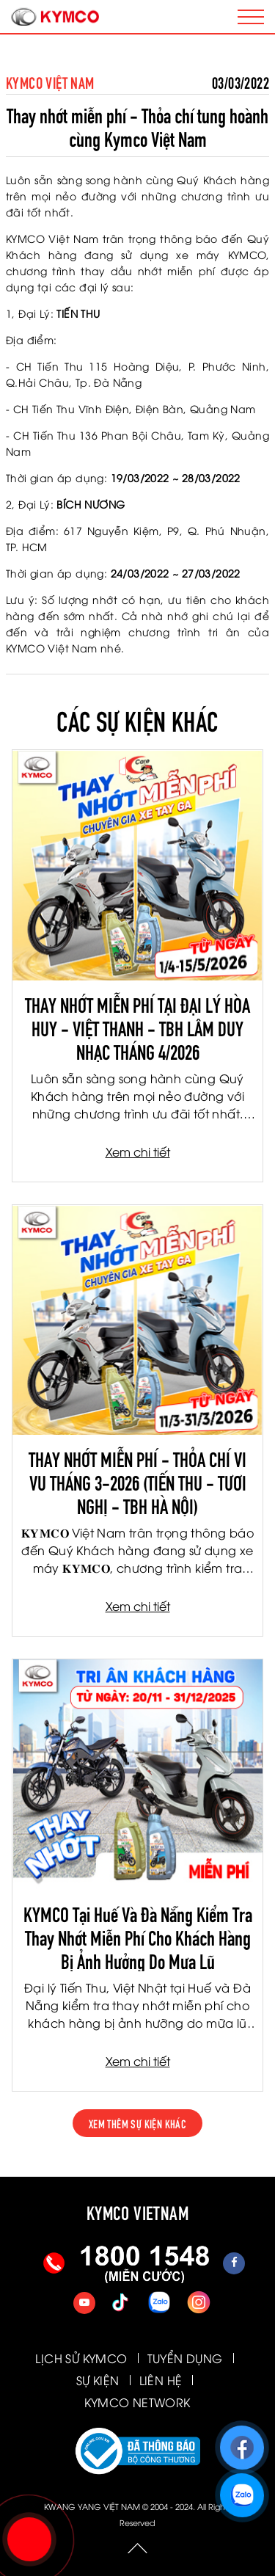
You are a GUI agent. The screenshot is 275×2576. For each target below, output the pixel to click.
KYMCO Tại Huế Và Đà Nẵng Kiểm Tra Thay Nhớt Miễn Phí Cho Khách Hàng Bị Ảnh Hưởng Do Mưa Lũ (137, 1936)
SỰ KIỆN (98, 2380)
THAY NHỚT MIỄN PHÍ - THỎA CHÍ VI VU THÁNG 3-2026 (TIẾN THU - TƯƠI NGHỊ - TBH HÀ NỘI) (137, 1481)
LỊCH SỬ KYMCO (81, 2358)
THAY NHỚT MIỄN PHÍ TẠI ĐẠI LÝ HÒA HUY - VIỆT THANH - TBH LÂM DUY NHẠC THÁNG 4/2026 (137, 1027)
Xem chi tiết (138, 1151)
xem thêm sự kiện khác (137, 2123)
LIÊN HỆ (161, 2380)
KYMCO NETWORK (137, 2402)
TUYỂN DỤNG (185, 2358)
